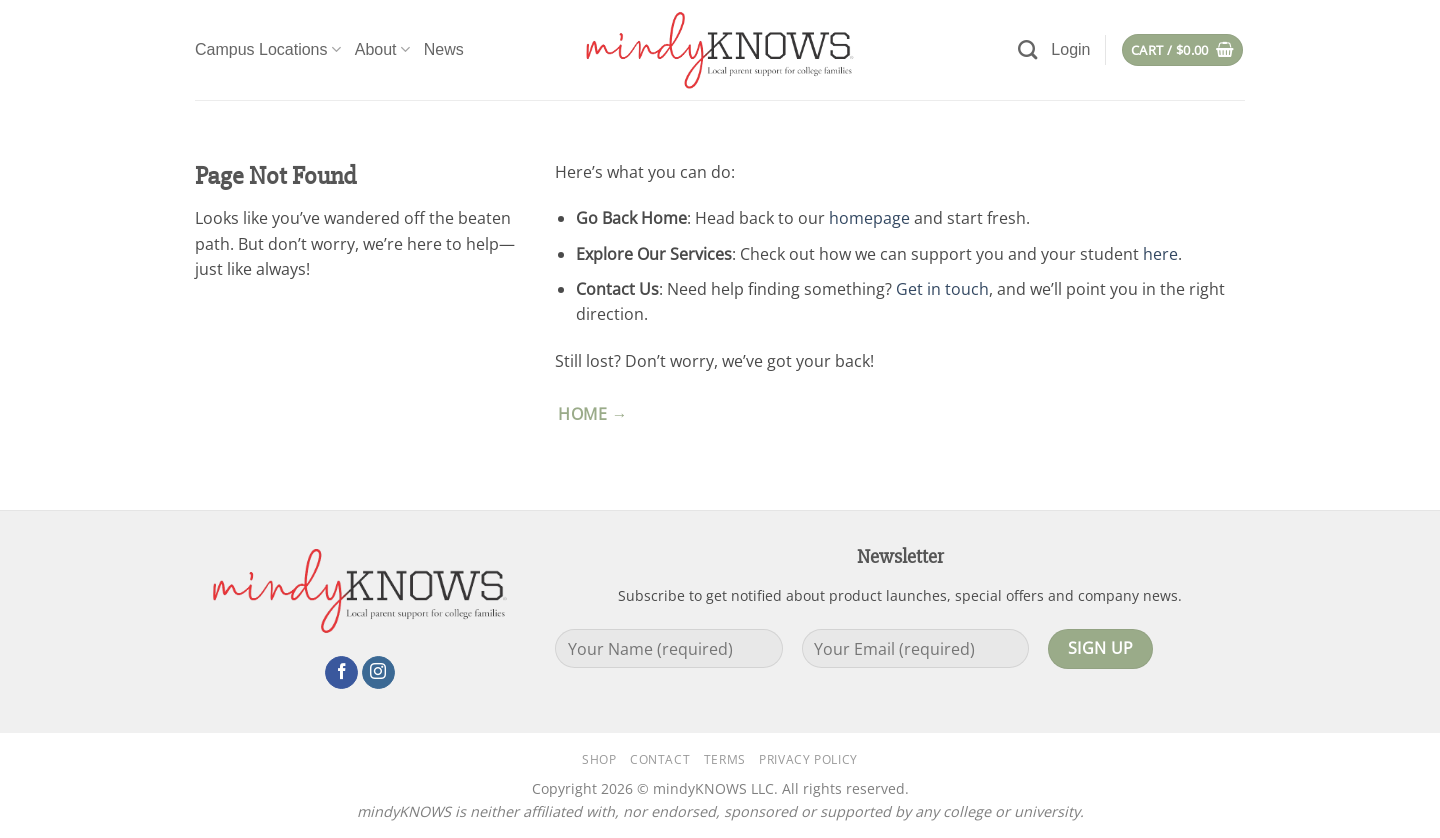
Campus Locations (268, 49)
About (382, 49)
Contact (660, 759)
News (444, 49)
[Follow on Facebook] (341, 673)
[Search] (1027, 49)
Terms (725, 759)
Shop (599, 759)
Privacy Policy (808, 759)
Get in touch (942, 289)
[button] (1070, 50)
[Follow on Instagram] (378, 673)
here (1160, 254)
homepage (869, 218)
